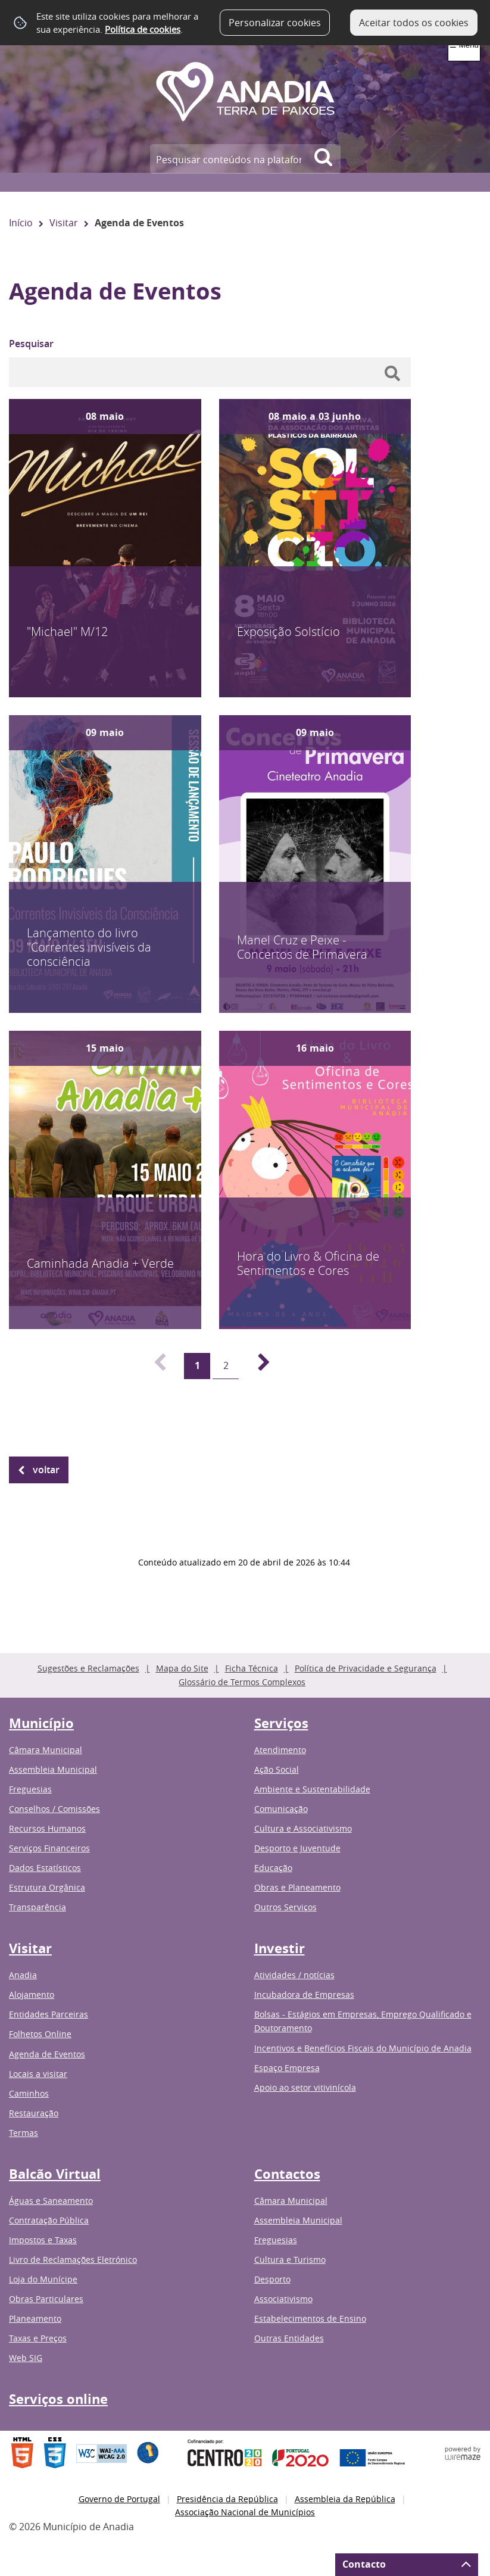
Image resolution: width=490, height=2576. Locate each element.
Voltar (46, 1469)
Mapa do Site (182, 1668)
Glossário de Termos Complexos (242, 1682)
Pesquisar (31, 343)
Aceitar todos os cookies (414, 22)
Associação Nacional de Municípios (245, 2512)
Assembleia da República (345, 2499)
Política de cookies (142, 29)
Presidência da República (227, 2499)
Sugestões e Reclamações (88, 1668)
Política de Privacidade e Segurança (365, 1668)
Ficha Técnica (251, 1668)
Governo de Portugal (119, 2499)
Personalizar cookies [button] (275, 22)
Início (21, 222)
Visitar (63, 222)
